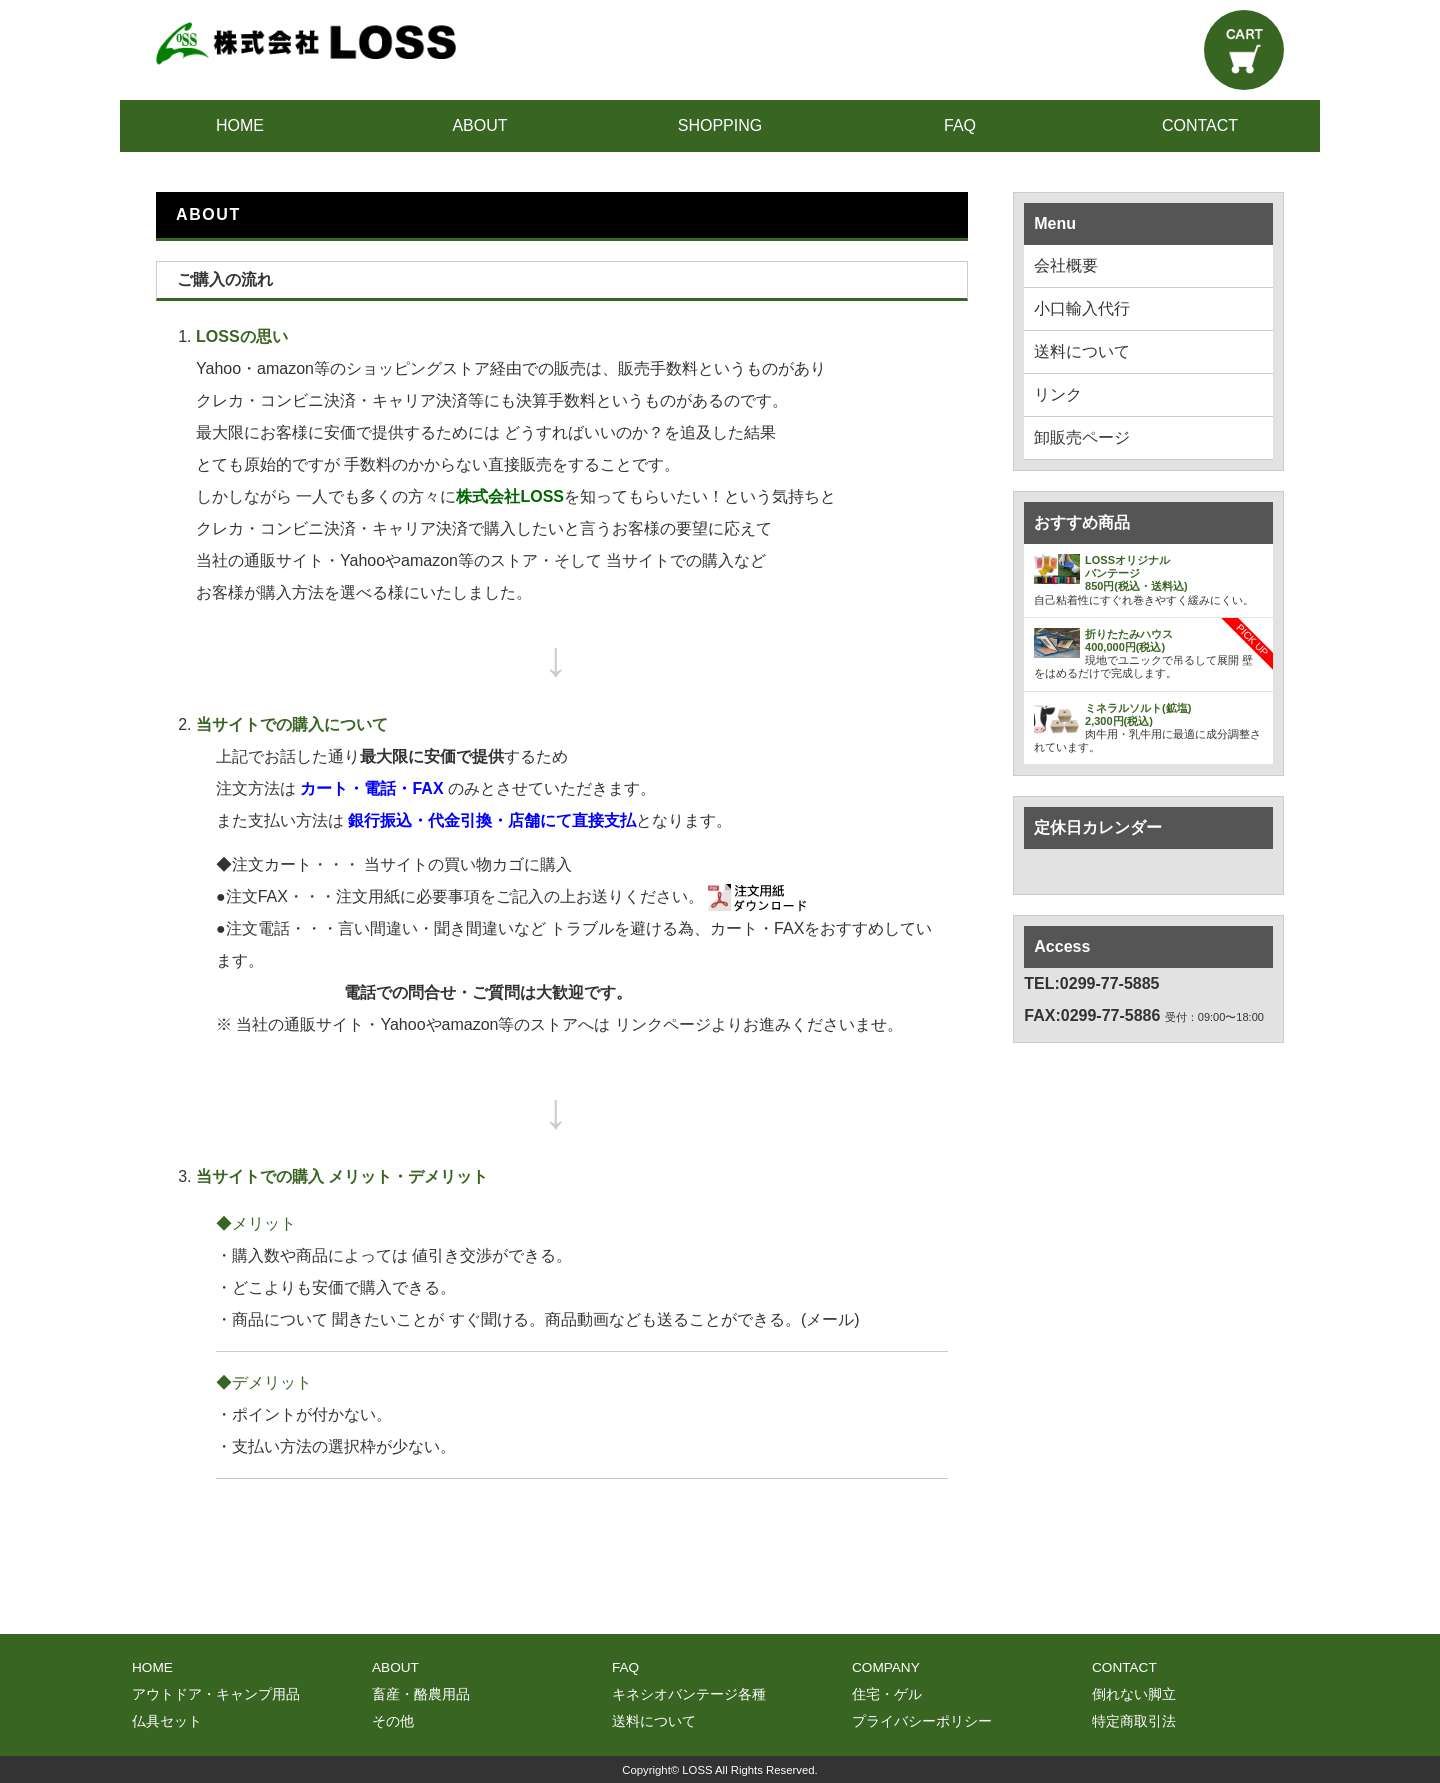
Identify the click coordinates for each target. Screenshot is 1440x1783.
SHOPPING (720, 125)
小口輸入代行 (1082, 308)
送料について (1082, 351)
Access (1062, 946)
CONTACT (1200, 125)
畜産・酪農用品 (421, 1694)
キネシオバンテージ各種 (689, 1694)
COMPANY (886, 1667)
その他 (393, 1721)
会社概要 (1066, 265)
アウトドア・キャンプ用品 (216, 1694)
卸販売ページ (1082, 437)
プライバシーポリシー (922, 1721)
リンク (1058, 394)
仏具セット (167, 1721)
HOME (240, 125)
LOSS (697, 1770)
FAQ (960, 125)
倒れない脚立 (1134, 1694)
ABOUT (479, 125)
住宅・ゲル (887, 1694)
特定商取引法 (1134, 1721)
